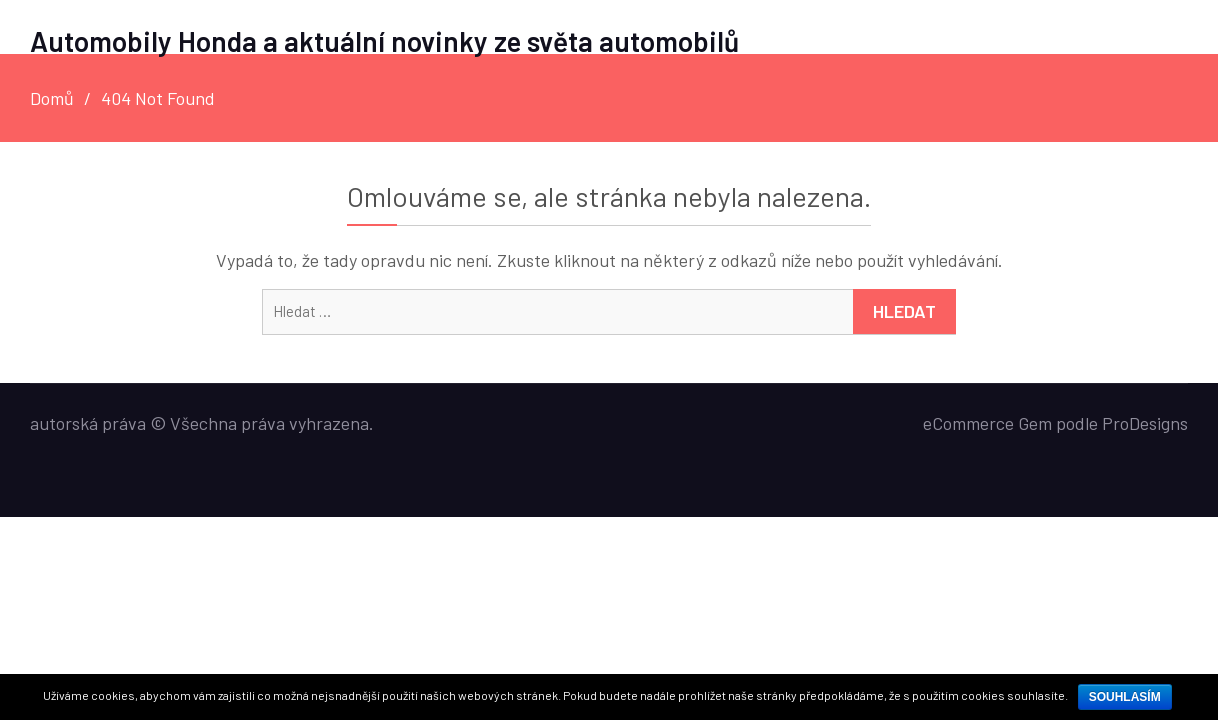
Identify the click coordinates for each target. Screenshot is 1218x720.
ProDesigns (1145, 423)
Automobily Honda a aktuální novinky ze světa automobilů (384, 41)
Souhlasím (1125, 697)
